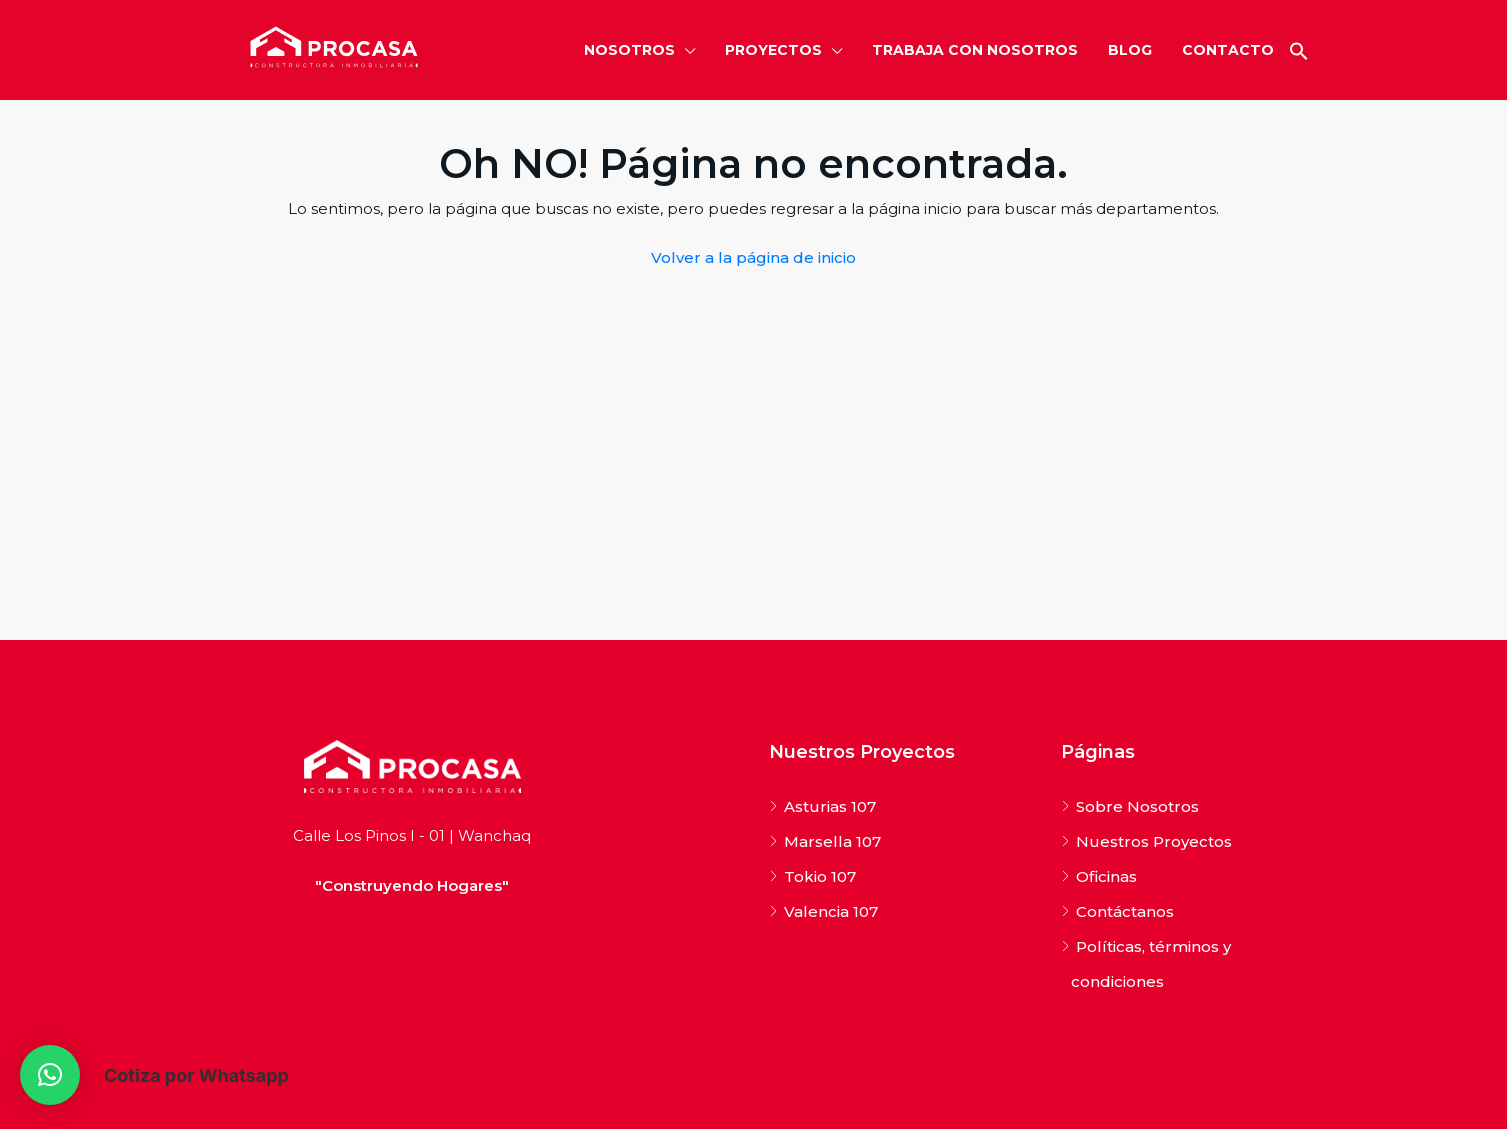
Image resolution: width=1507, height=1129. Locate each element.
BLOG (1130, 50)
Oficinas (1106, 876)
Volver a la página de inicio (753, 257)
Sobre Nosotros (1137, 806)
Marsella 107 (832, 841)
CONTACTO (1228, 50)
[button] (1299, 50)
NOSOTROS (629, 50)
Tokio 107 (820, 876)
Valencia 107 (831, 911)
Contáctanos (1125, 911)
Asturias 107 (830, 806)
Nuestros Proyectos (1154, 841)
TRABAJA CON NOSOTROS (975, 50)
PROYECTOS (773, 50)
